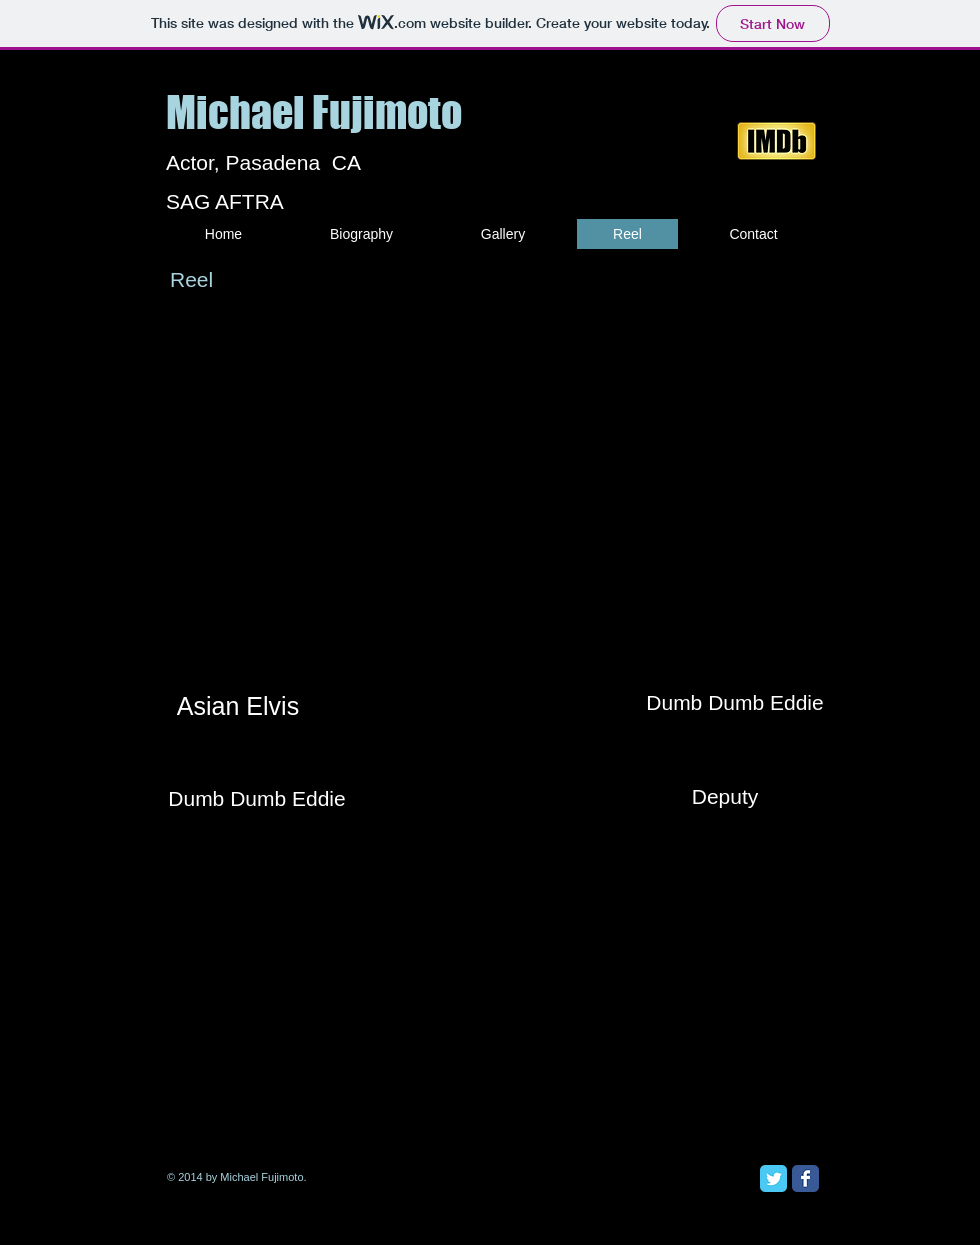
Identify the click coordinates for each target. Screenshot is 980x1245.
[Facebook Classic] (805, 1178)
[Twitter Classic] (773, 1178)
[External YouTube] (723, 493)
